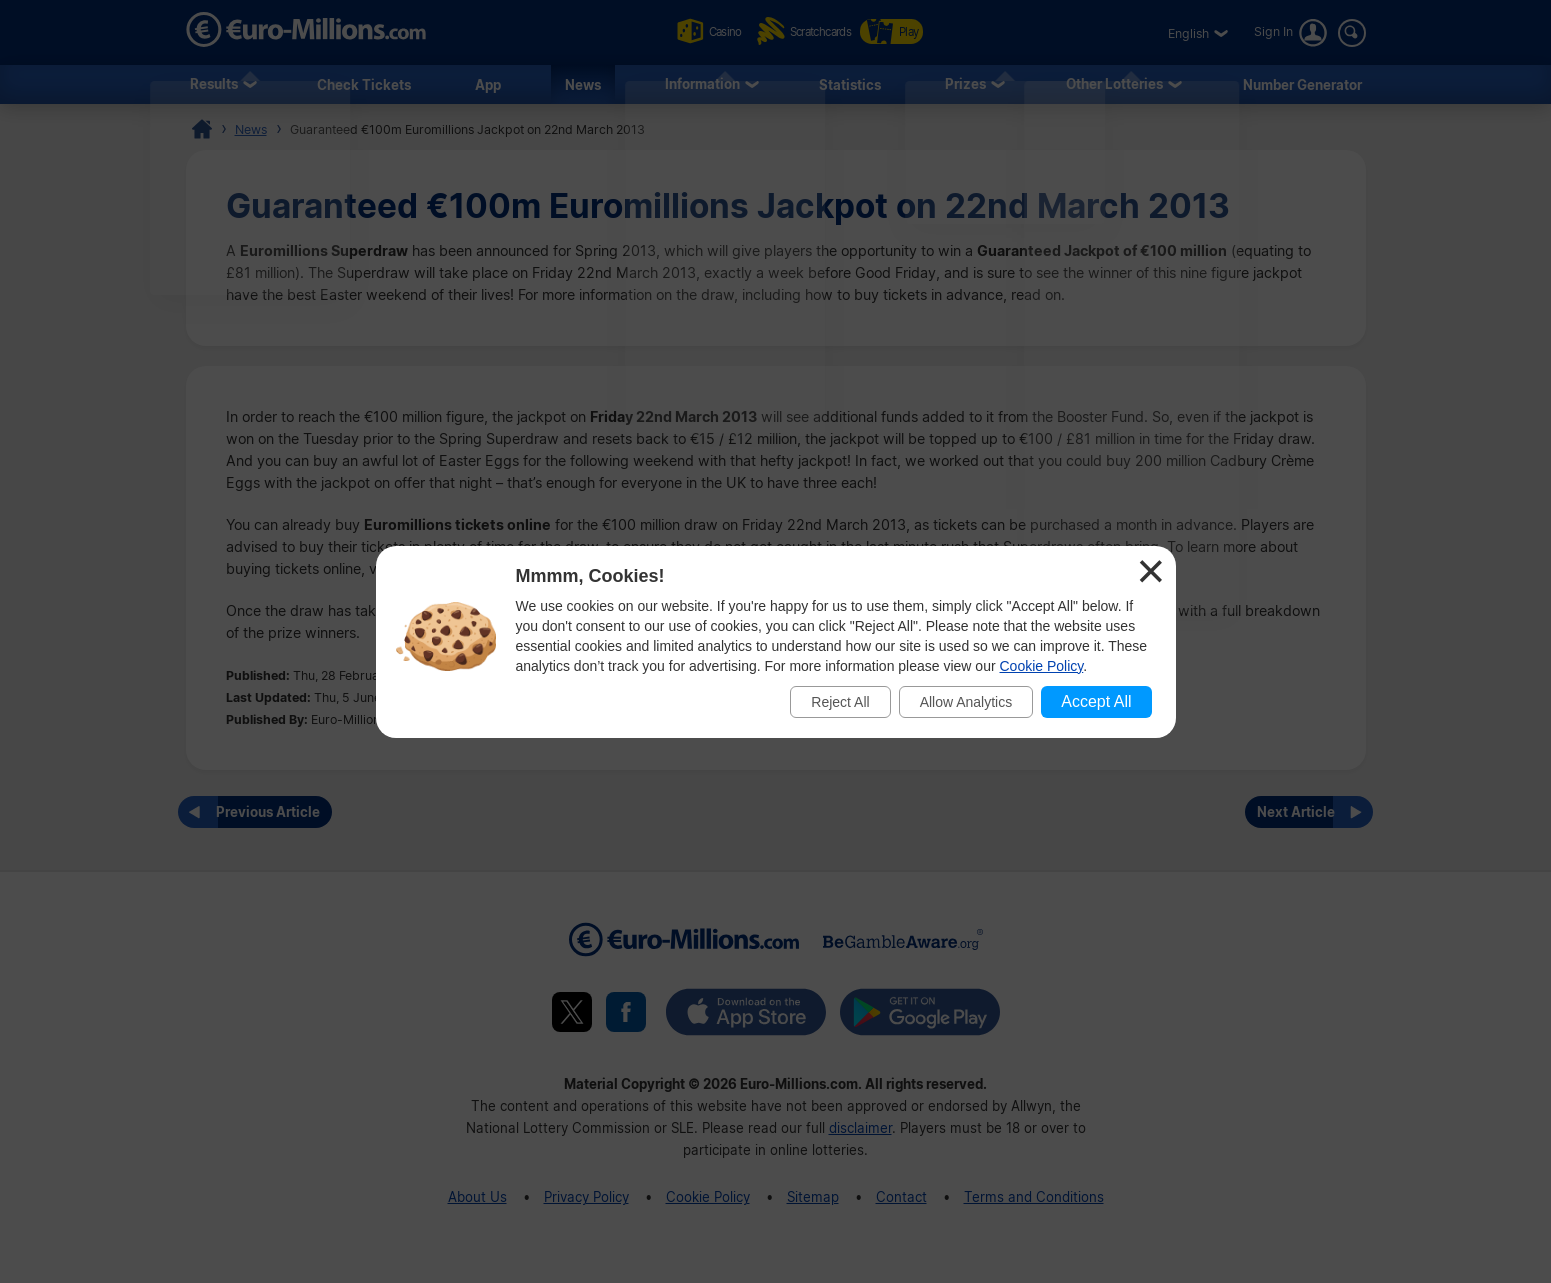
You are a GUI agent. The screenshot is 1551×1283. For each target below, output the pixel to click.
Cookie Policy (1042, 666)
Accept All (1096, 701)
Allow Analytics (966, 702)
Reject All (840, 702)
